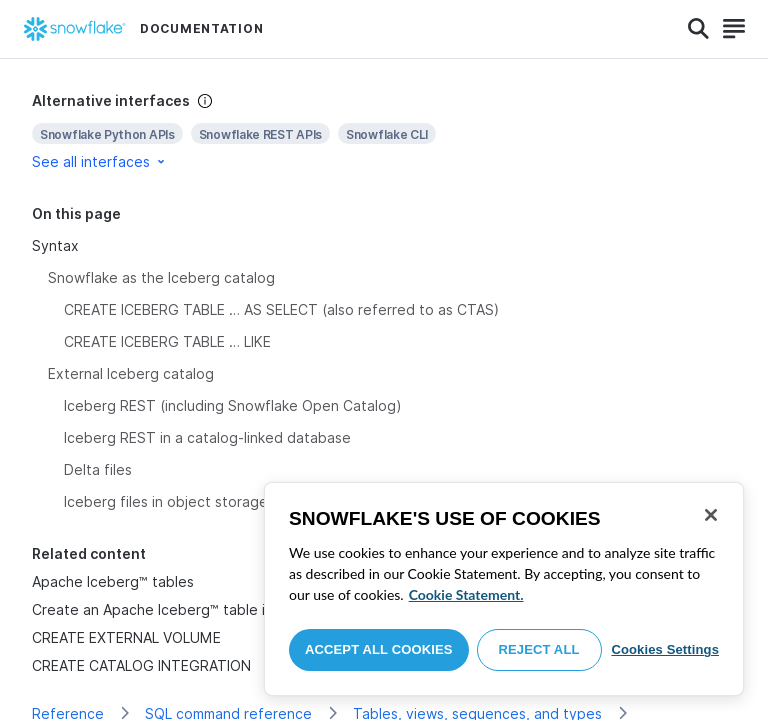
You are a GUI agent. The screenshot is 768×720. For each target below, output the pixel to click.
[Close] (711, 515)
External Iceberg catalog (131, 373)
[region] (504, 589)
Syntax (55, 245)
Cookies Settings (665, 649)
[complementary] (384, 131)
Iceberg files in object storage (166, 501)
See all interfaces (100, 161)
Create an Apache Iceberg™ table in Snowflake (189, 609)
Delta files (98, 469)
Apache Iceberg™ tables (113, 581)
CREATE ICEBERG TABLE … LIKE (167, 341)
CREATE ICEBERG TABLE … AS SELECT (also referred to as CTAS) (281, 309)
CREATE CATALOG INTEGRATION (141, 665)
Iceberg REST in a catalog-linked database (207, 437)
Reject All (539, 649)
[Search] (698, 29)
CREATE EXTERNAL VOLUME (126, 637)
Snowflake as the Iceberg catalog (161, 277)
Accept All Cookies (379, 649)
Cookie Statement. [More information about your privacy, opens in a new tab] (466, 594)
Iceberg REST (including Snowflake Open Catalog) (233, 405)
